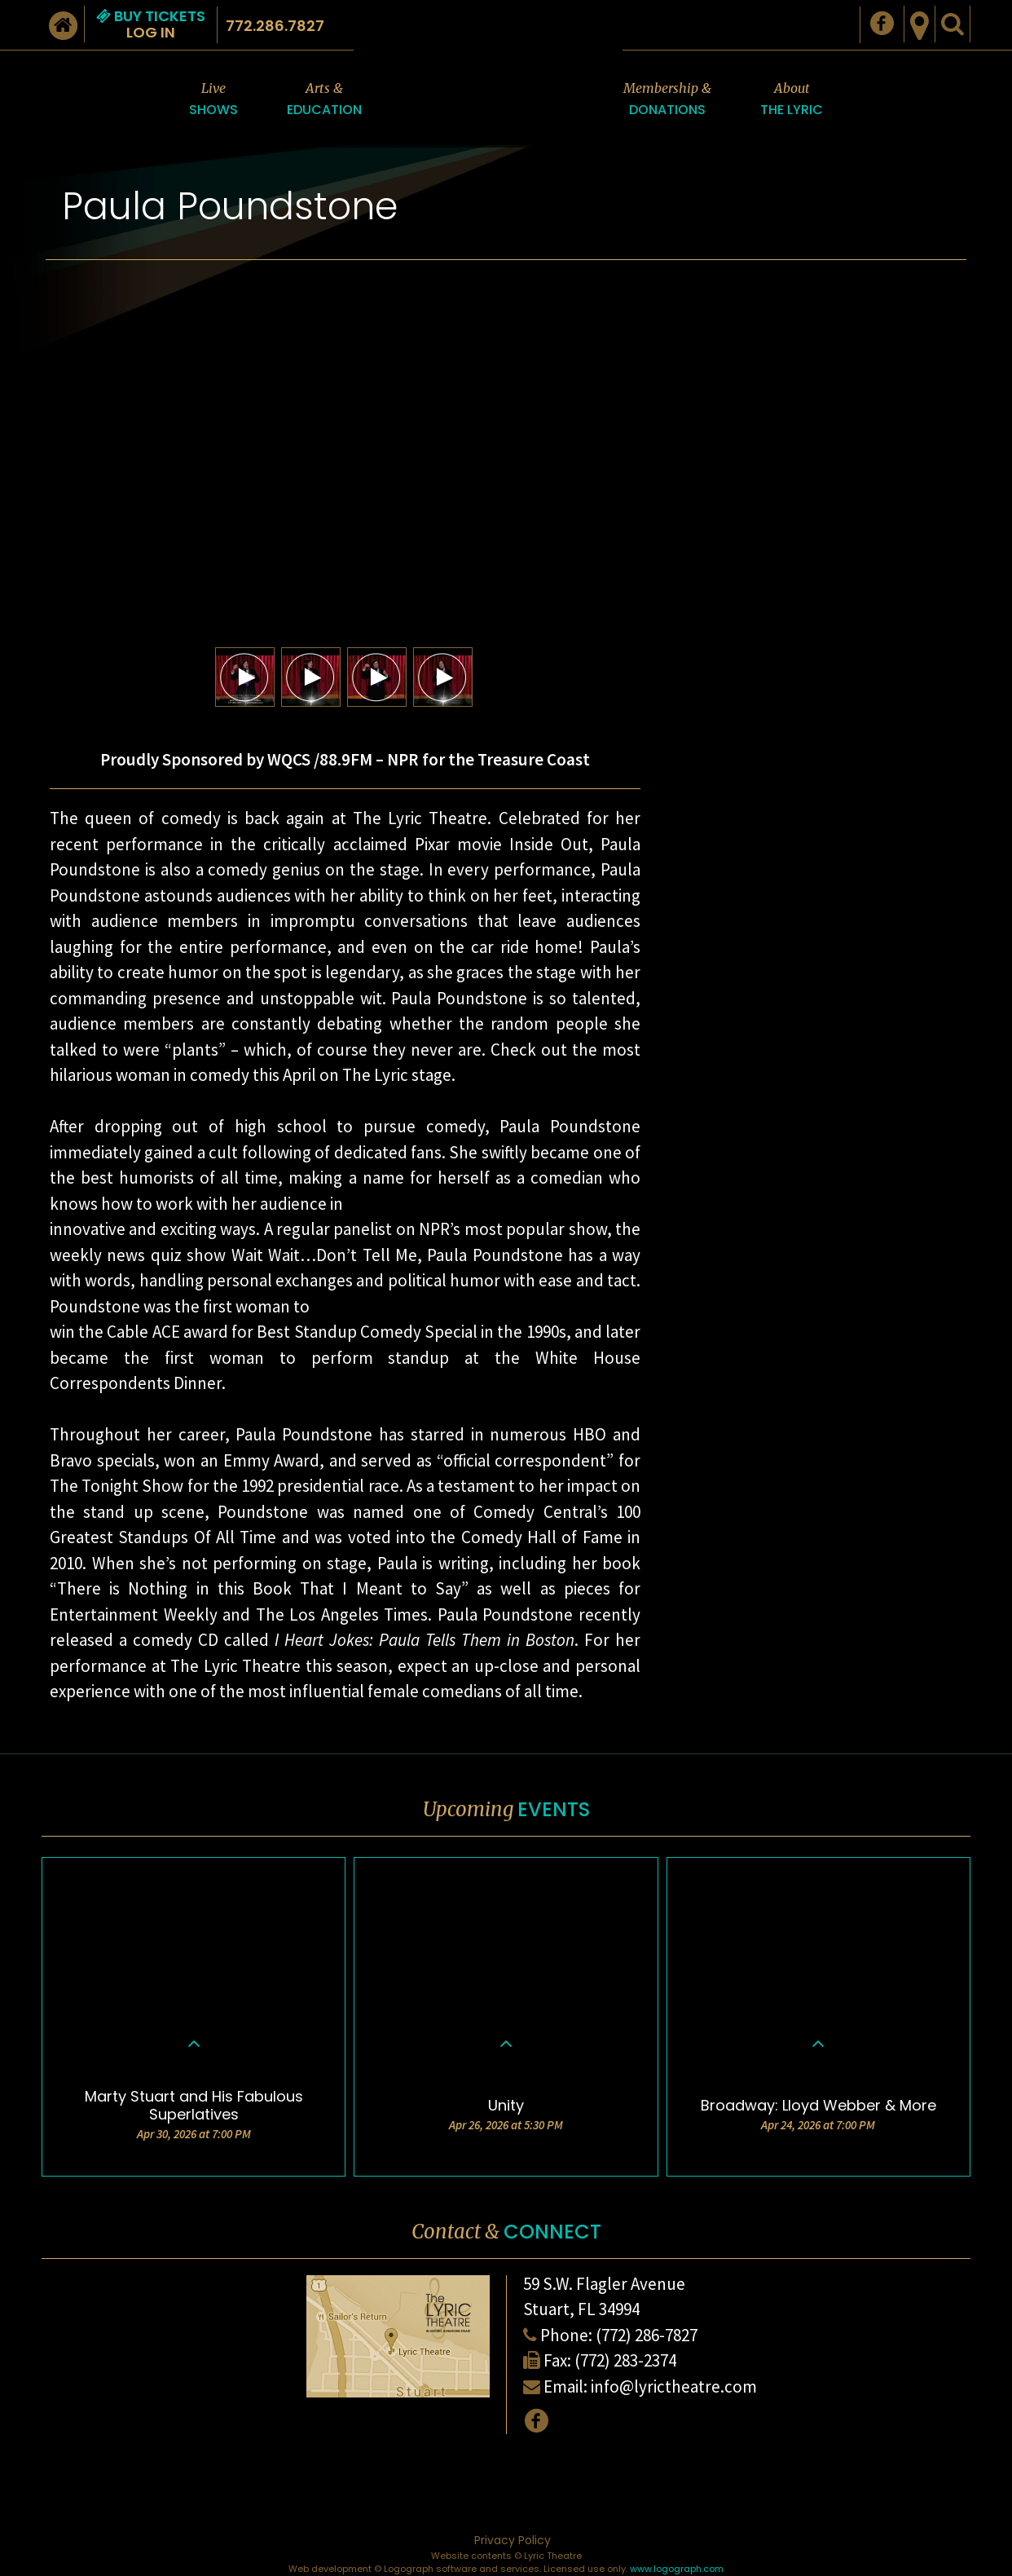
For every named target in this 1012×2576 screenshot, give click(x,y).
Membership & (667, 100)
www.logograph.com (677, 2568)
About (791, 100)
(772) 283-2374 (625, 2360)
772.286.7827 (275, 25)
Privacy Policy (512, 2540)
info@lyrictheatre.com (674, 2386)
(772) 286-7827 (646, 2335)
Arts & (324, 100)
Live (213, 100)
